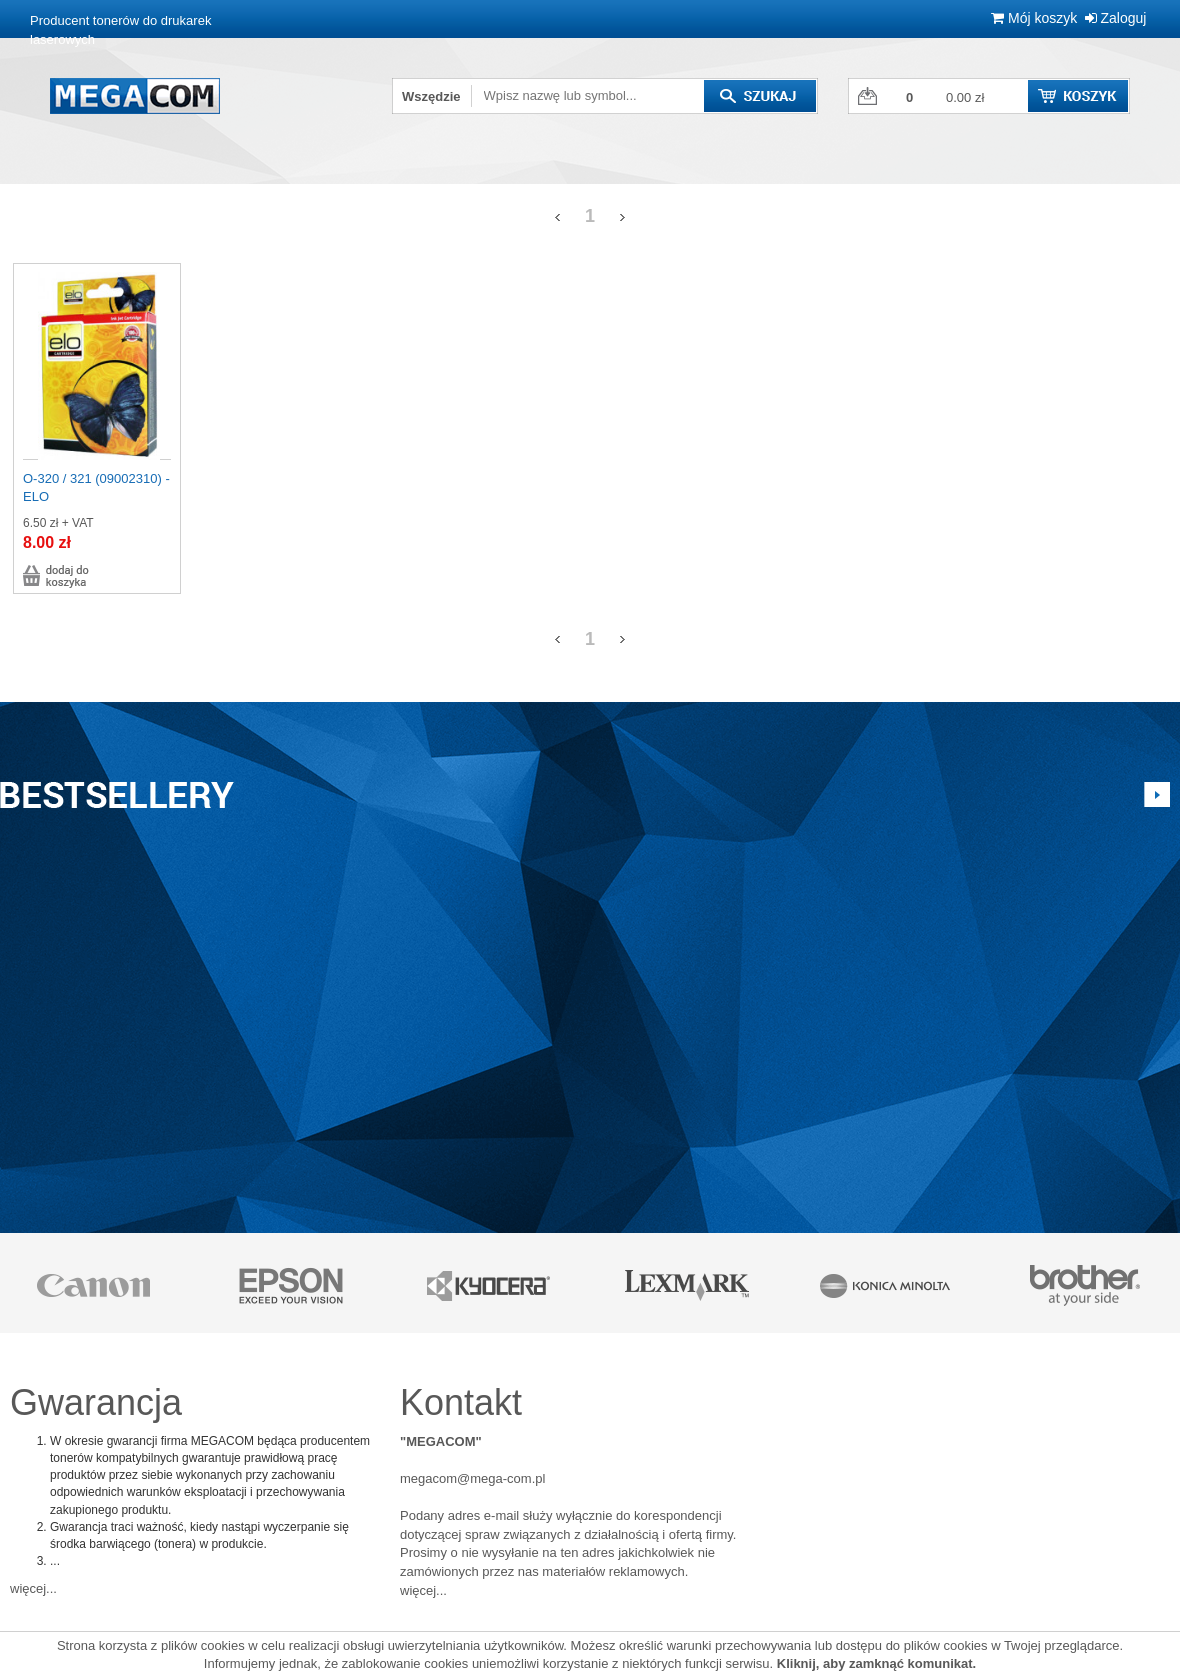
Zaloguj (1116, 18)
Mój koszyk (1034, 18)
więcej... (33, 1588)
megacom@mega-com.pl (472, 1478)
